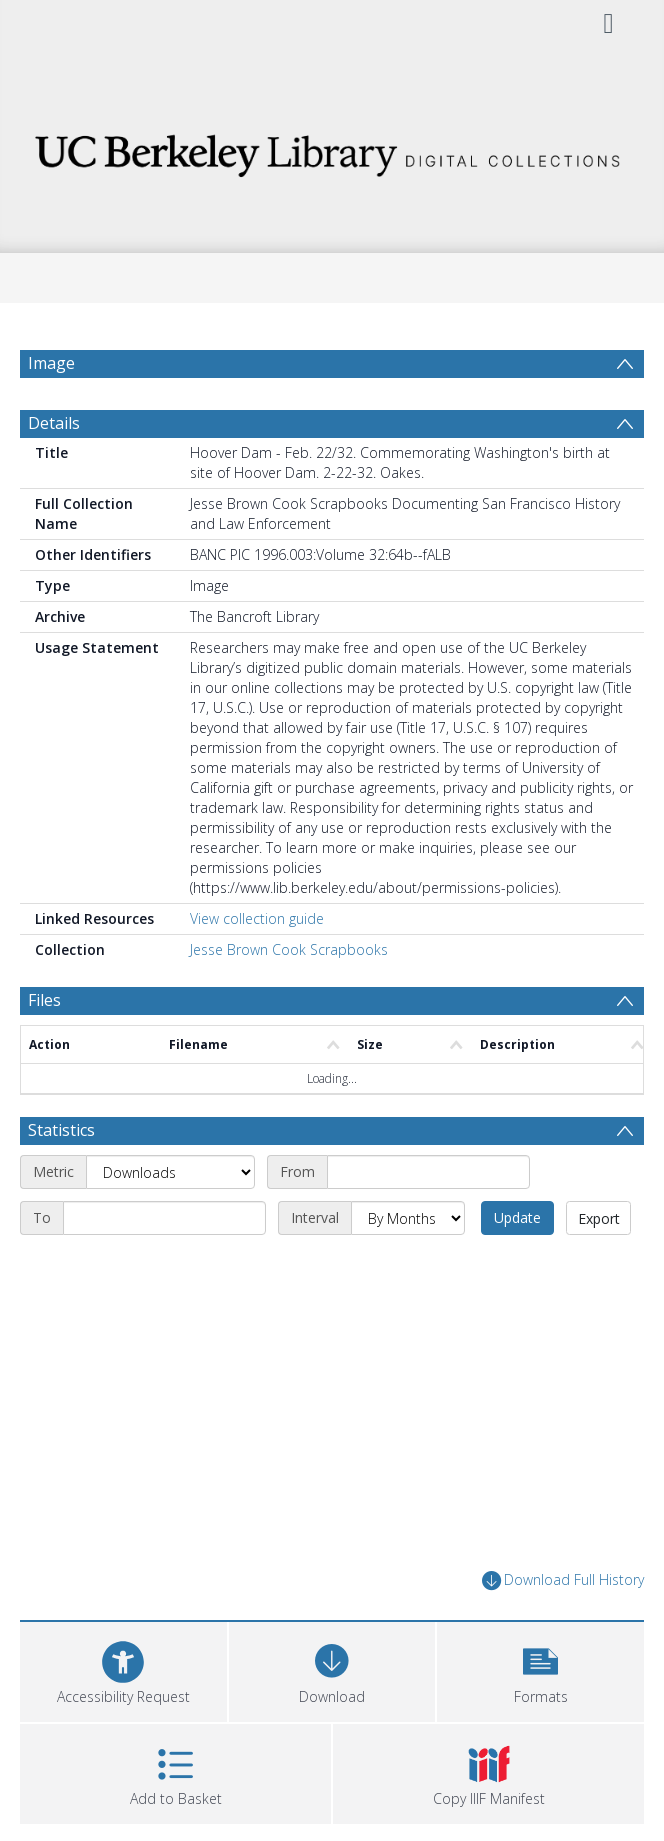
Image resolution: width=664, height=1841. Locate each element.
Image (51, 363)
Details (54, 423)
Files (44, 1000)
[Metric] (170, 1172)
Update (517, 1217)
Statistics (61, 1130)
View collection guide (257, 918)
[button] (540, 1669)
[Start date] (428, 1172)
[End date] (164, 1218)
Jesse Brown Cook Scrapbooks (289, 949)
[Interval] (408, 1218)
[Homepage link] (332, 150)
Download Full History (563, 1580)
